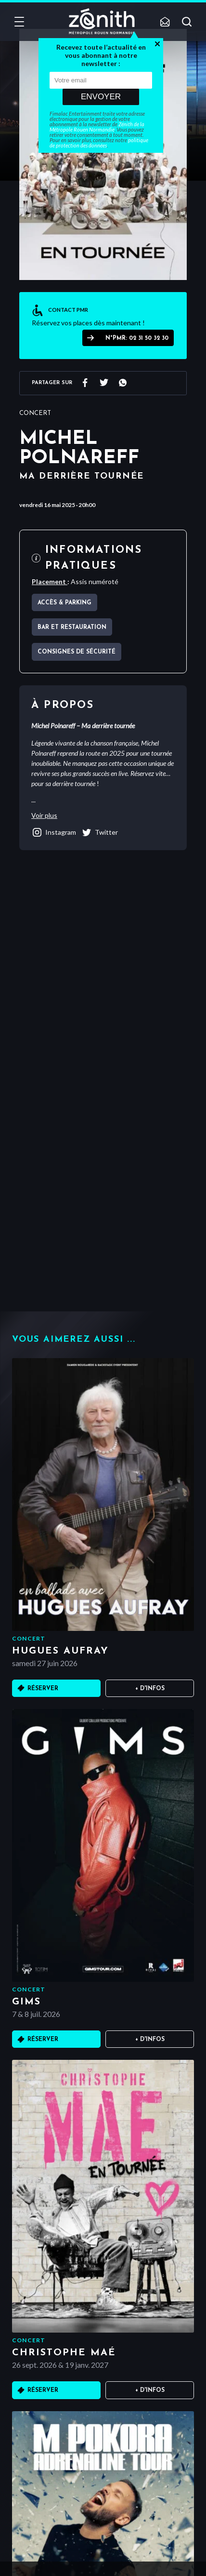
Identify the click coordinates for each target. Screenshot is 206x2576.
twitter (99, 832)
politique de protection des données (99, 142)
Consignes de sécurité (77, 652)
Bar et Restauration (72, 627)
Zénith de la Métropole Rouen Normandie (97, 127)
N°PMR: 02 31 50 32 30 (136, 338)
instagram (53, 832)
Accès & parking (64, 603)
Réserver (42, 1689)
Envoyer (101, 96)
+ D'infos (150, 1689)
